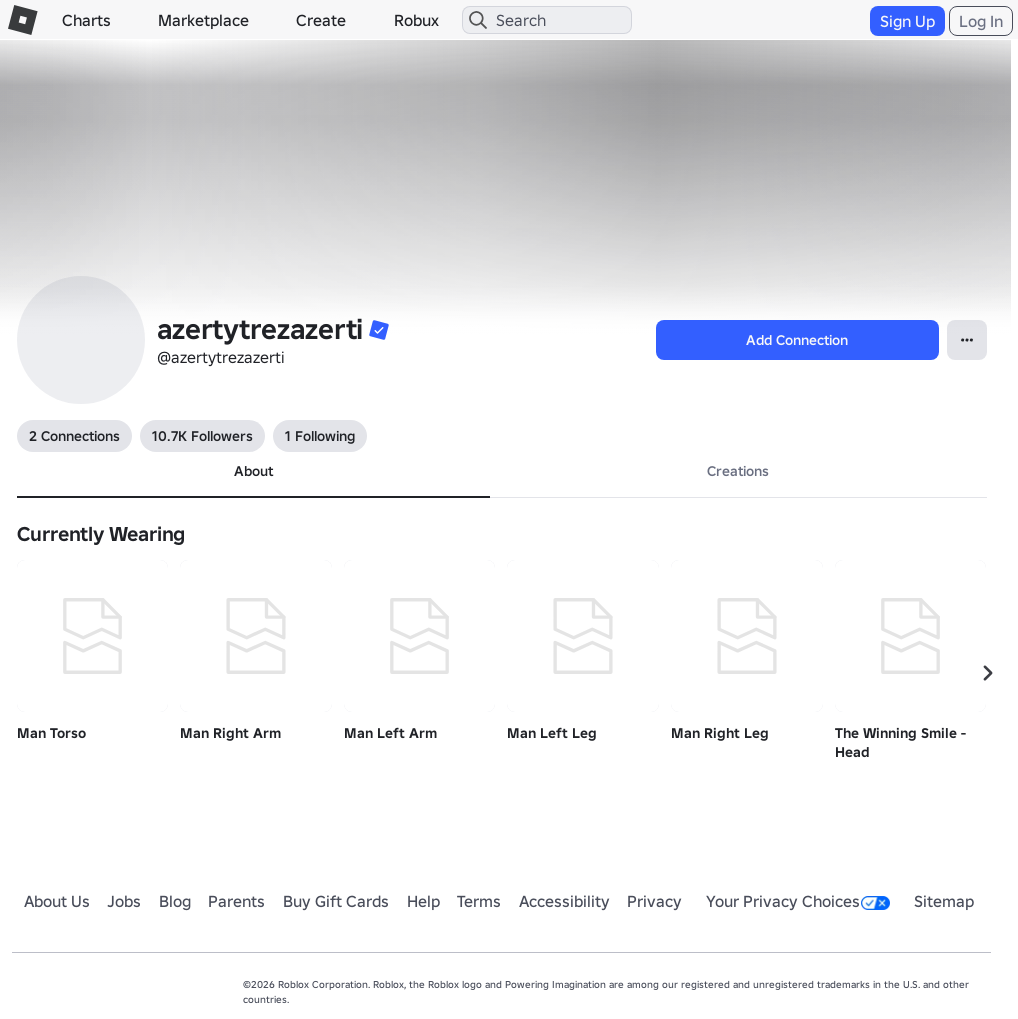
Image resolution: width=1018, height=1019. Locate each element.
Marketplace (203, 20)
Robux (416, 20)
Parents (236, 901)
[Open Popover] (967, 340)
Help (423, 901)
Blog (175, 901)
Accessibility (564, 901)
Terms (479, 901)
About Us (57, 901)
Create (321, 20)
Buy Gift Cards (336, 901)
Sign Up (907, 21)
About (253, 471)
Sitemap (944, 901)
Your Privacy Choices (798, 901)
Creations (738, 471)
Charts (86, 20)
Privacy (654, 901)
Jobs (124, 901)
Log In (981, 21)
